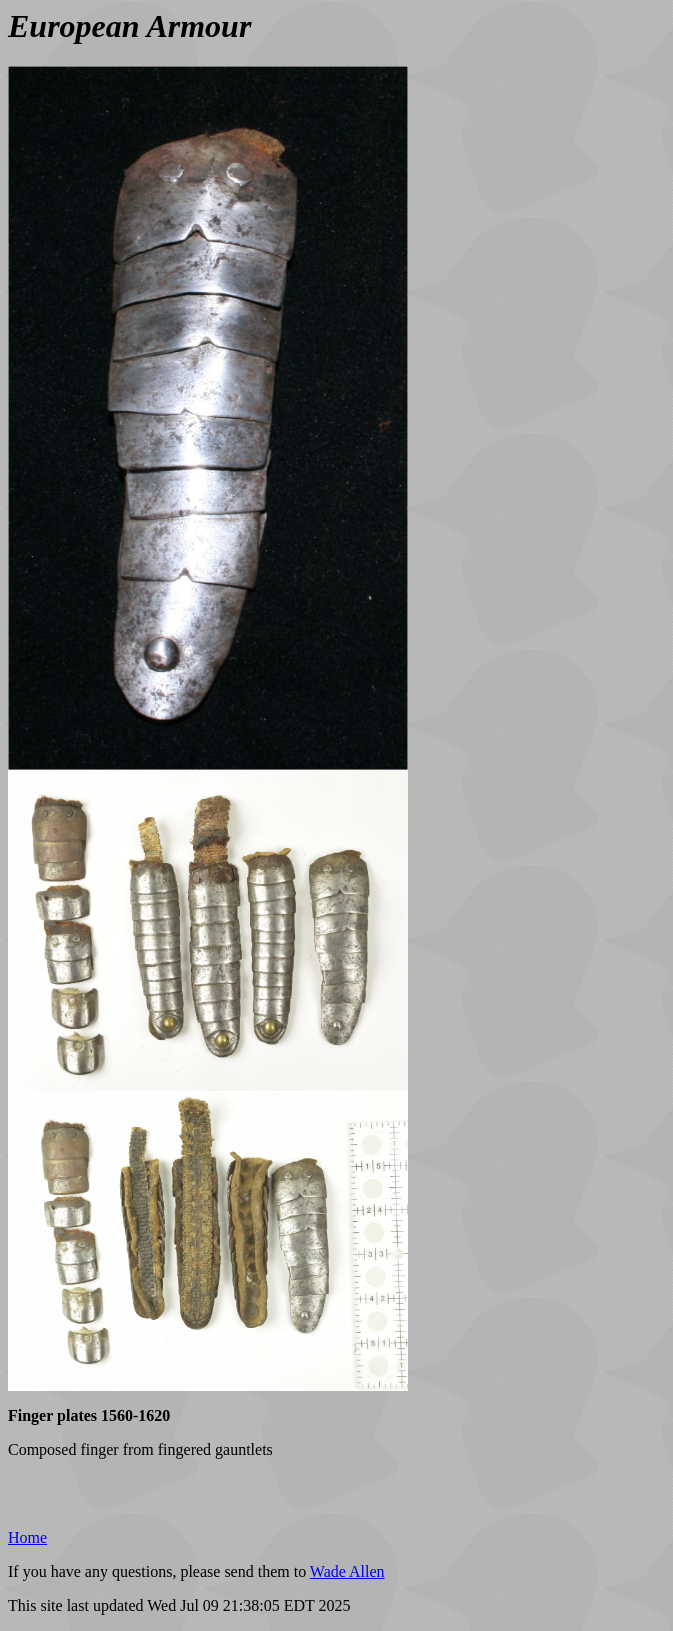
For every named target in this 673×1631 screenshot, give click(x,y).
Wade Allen (347, 1571)
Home (27, 1537)
